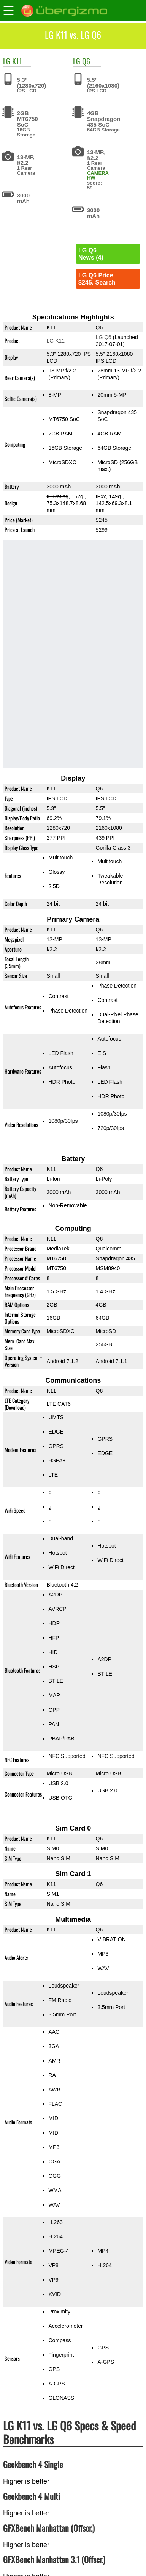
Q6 (86, 61)
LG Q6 (103, 337)
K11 (17, 61)
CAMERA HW (98, 175)
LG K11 (55, 341)
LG (6, 61)
